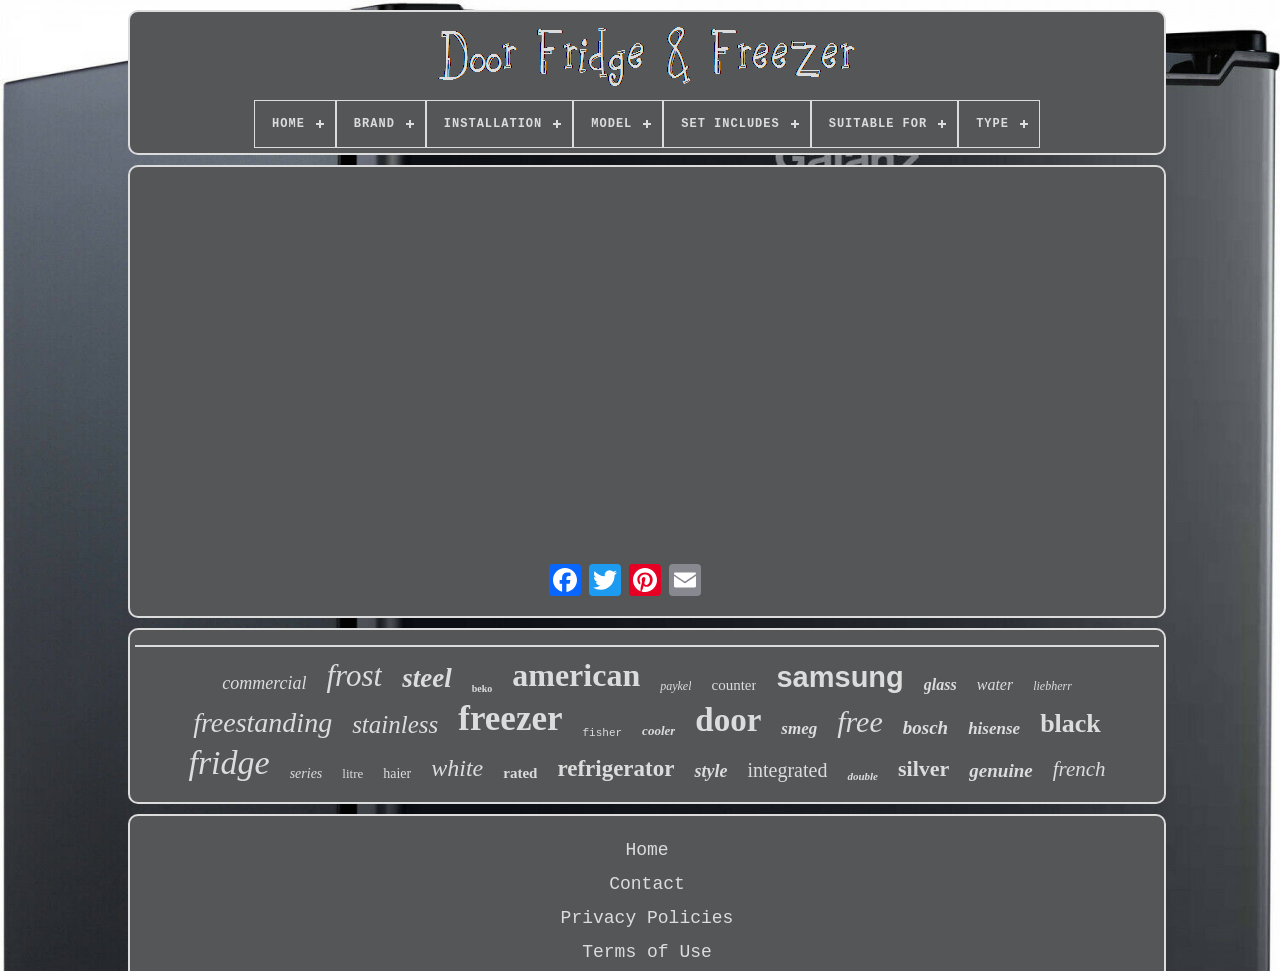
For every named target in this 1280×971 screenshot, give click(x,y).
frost (354, 675)
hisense (994, 728)
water (995, 684)
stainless (395, 724)
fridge (228, 762)
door (728, 720)
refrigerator (615, 768)
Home (646, 850)
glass (940, 684)
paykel (675, 686)
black (1070, 723)
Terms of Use (647, 952)
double (862, 776)
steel (426, 678)
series (306, 773)
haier (397, 773)
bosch (925, 727)
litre (352, 773)
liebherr (1052, 686)
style (710, 771)
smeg (799, 728)
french (1079, 769)
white (457, 768)
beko (482, 688)
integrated (787, 770)
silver (923, 768)
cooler (658, 730)
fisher (603, 733)
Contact (647, 884)
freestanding (262, 722)
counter (733, 685)
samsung (839, 677)
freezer (510, 718)
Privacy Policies (647, 918)
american (576, 675)
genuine (1000, 770)
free (860, 721)
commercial (264, 683)
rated (520, 773)
